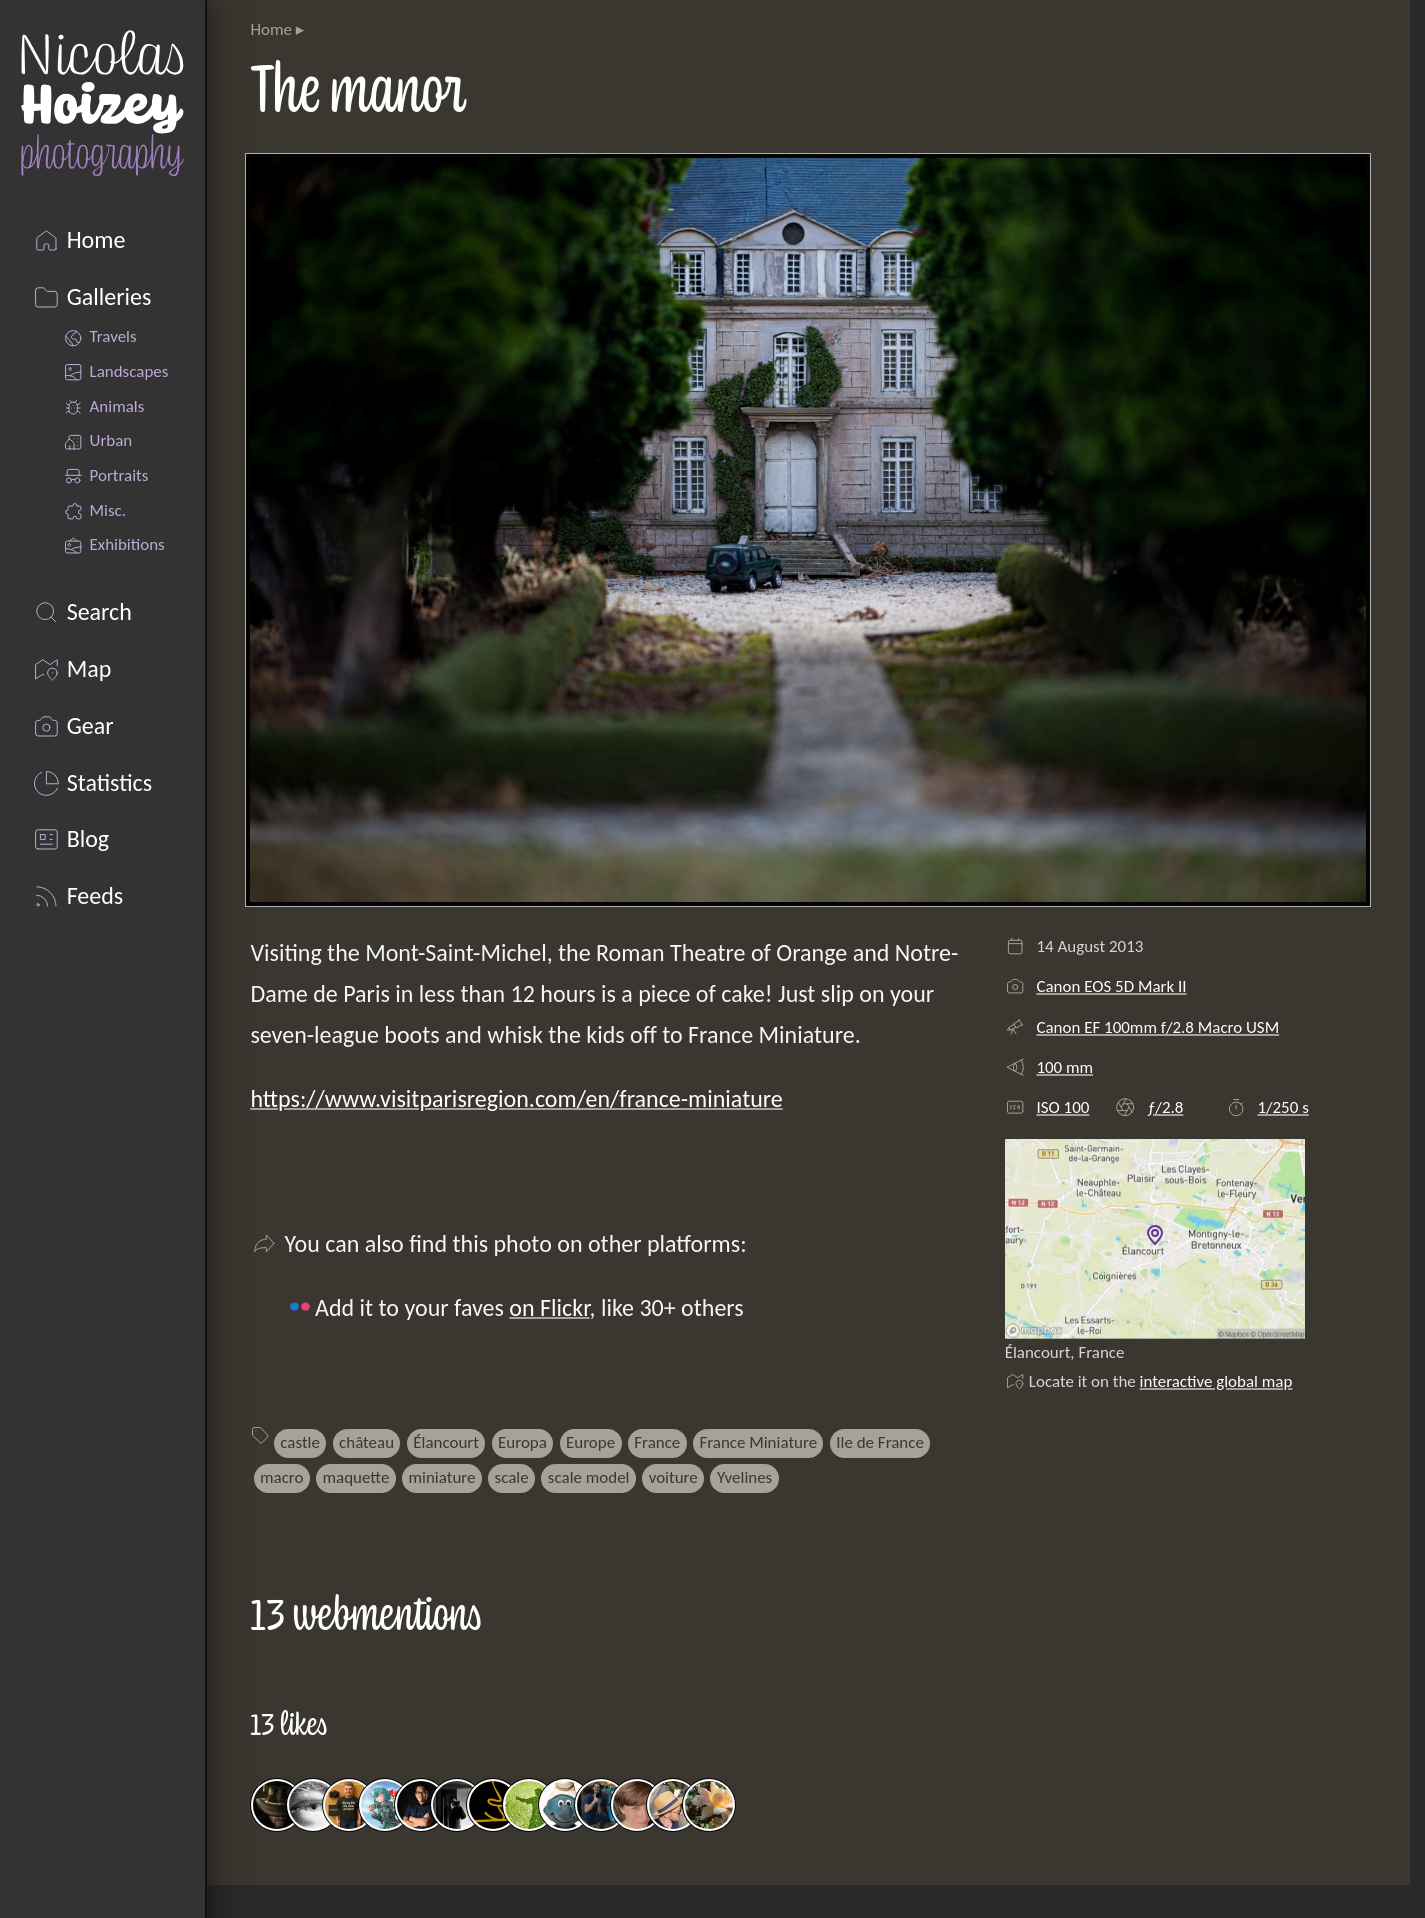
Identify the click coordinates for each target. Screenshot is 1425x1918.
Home (270, 29)
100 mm (1064, 1067)
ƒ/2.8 (1165, 1107)
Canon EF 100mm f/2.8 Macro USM (1157, 1027)
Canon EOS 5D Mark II (1111, 986)
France (657, 1442)
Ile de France (880, 1442)
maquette (356, 1477)
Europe (590, 1442)
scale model (589, 1477)
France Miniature (758, 1442)
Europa (522, 1442)
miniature (442, 1477)
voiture (673, 1477)
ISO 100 (1062, 1107)
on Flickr (549, 1307)
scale (512, 1477)
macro (281, 1477)
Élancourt (446, 1442)
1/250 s (1282, 1107)
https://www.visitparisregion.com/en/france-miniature (516, 1098)
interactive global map (1216, 1381)
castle (300, 1442)
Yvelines (744, 1477)
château (366, 1442)
